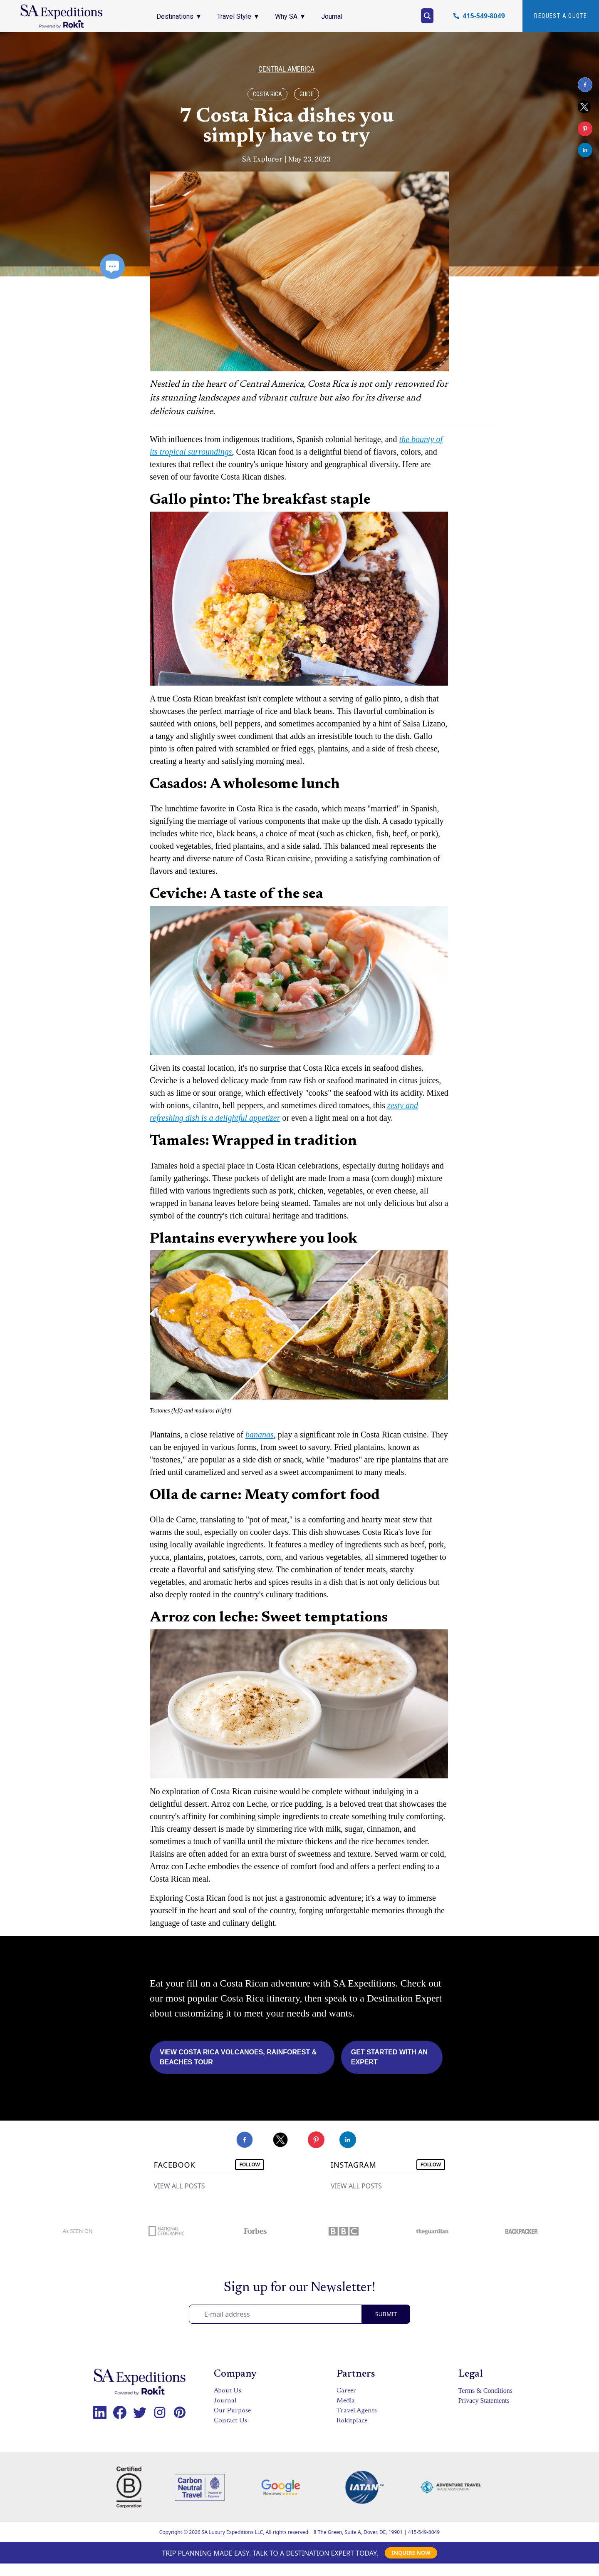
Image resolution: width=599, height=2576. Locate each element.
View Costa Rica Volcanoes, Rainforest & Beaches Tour (238, 2057)
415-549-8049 (424, 2532)
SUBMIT (386, 2314)
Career (346, 2390)
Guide (307, 94)
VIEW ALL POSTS (179, 2186)
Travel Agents (357, 2410)
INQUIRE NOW (410, 2552)
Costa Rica (267, 94)
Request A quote (560, 15)
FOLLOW (249, 2164)
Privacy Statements (484, 2400)
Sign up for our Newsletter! (299, 2288)
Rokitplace (352, 2420)
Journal (225, 2400)
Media (346, 2400)
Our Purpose (232, 2410)
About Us (227, 2390)
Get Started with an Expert (389, 2057)
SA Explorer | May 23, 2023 (286, 159)
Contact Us (230, 2420)
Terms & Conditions (485, 2390)
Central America (286, 69)
